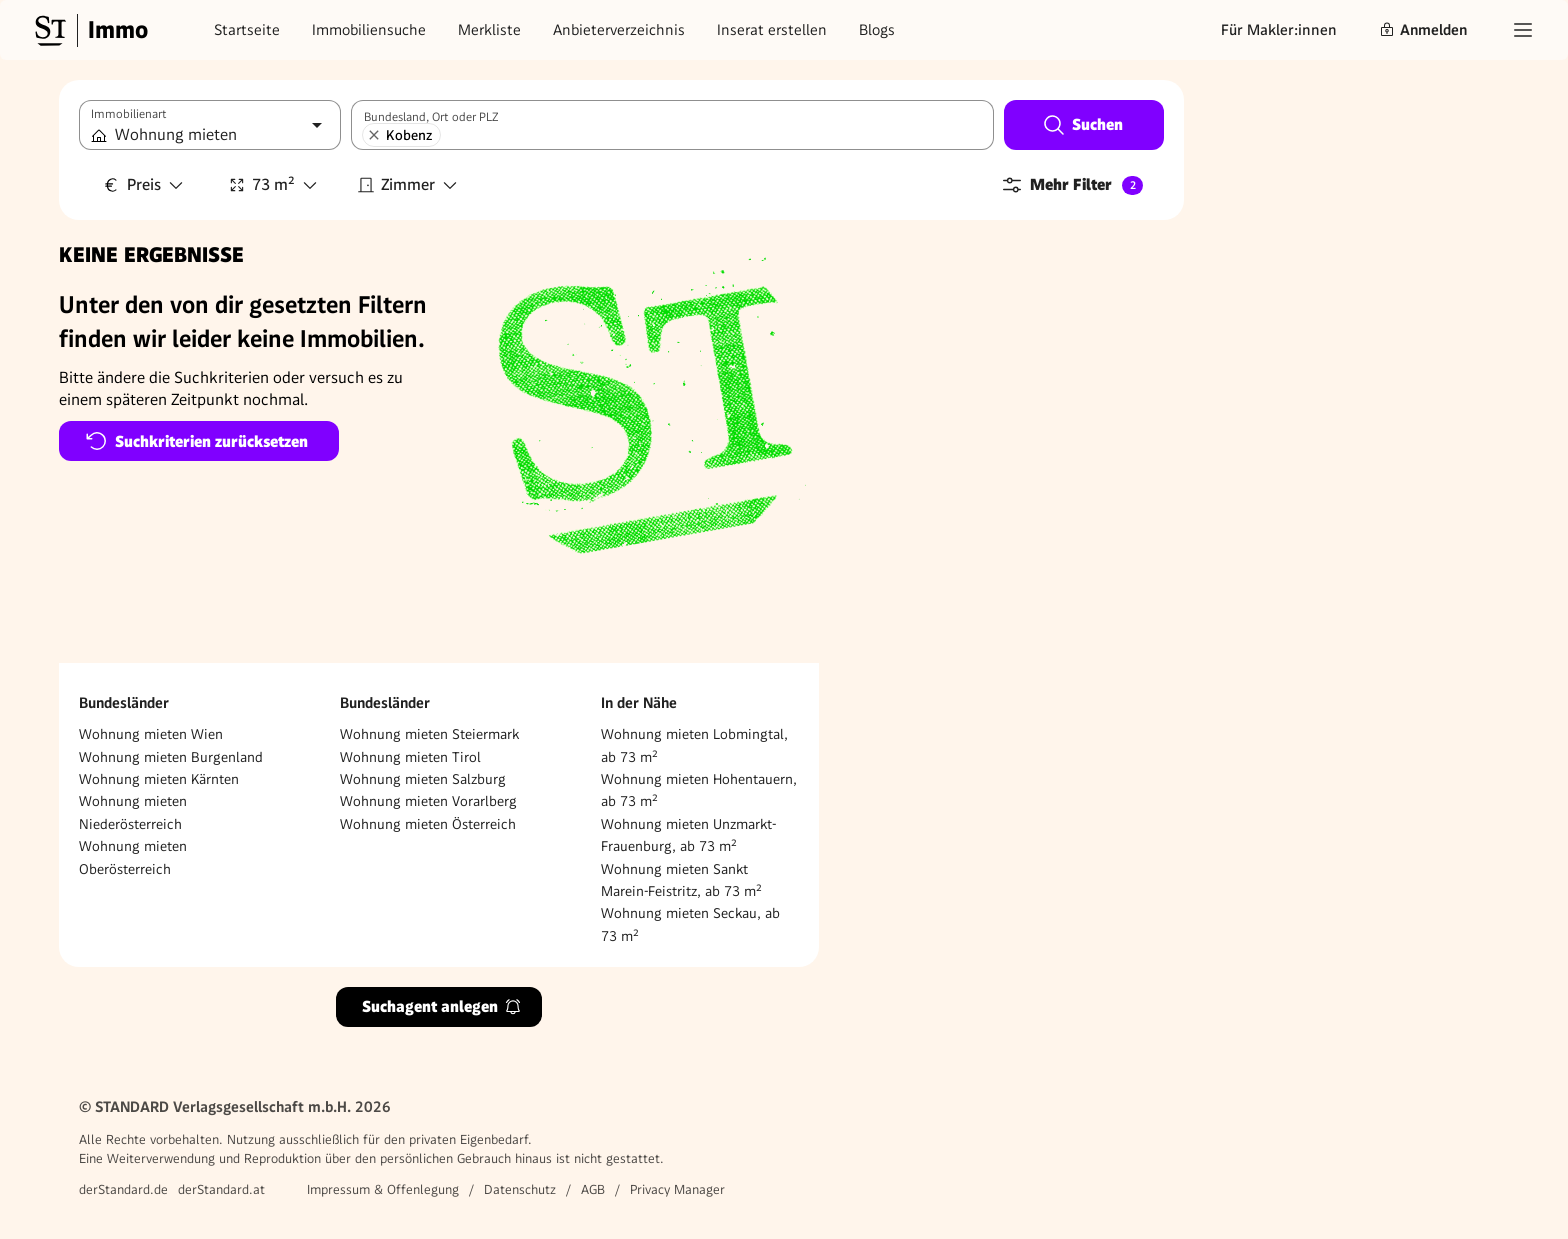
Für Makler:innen (1279, 30)
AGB (593, 1189)
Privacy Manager (677, 1189)
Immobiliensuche (369, 30)
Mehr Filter (1071, 185)
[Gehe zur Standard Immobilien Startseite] (89, 30)
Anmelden (1423, 30)
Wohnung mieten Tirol (410, 757)
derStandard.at (221, 1189)
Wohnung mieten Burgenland (171, 757)
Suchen (1082, 125)
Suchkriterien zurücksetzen (196, 441)
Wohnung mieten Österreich (428, 824)
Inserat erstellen (772, 30)
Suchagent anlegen (442, 1006)
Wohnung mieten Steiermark (429, 734)
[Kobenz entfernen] (374, 135)
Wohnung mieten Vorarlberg (428, 801)
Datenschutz (520, 1189)
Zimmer (408, 184)
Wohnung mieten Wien (151, 734)
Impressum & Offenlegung (383, 1189)
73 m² (273, 184)
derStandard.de (123, 1189)
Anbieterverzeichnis (619, 30)
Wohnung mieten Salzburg (423, 779)
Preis (144, 184)
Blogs (877, 30)
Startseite (247, 30)
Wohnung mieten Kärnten (159, 779)
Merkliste (489, 30)
